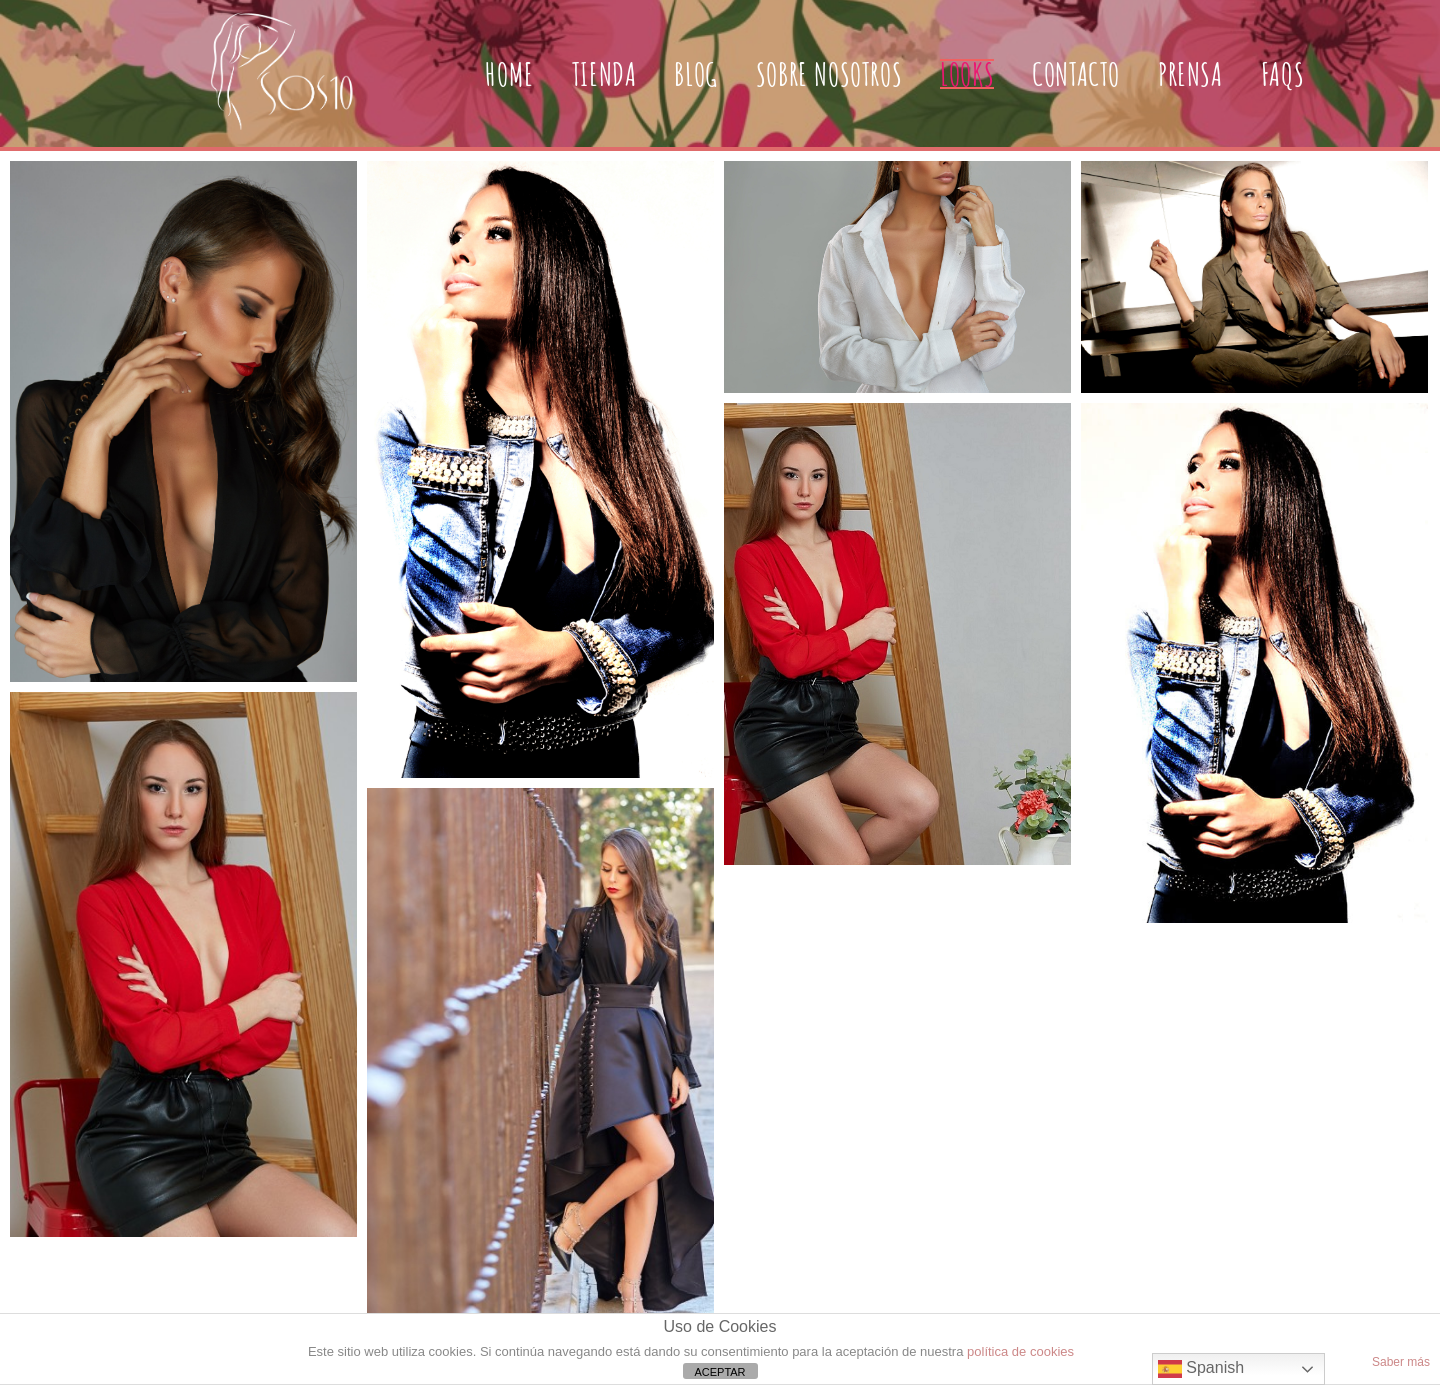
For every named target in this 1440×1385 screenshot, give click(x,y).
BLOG (695, 73)
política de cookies (1020, 1351)
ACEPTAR (719, 1372)
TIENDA (604, 73)
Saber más (1401, 1362)
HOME (509, 73)
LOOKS (967, 73)
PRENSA (1190, 73)
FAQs (1283, 73)
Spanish (1201, 1369)
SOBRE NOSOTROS (829, 73)
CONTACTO (1076, 73)
